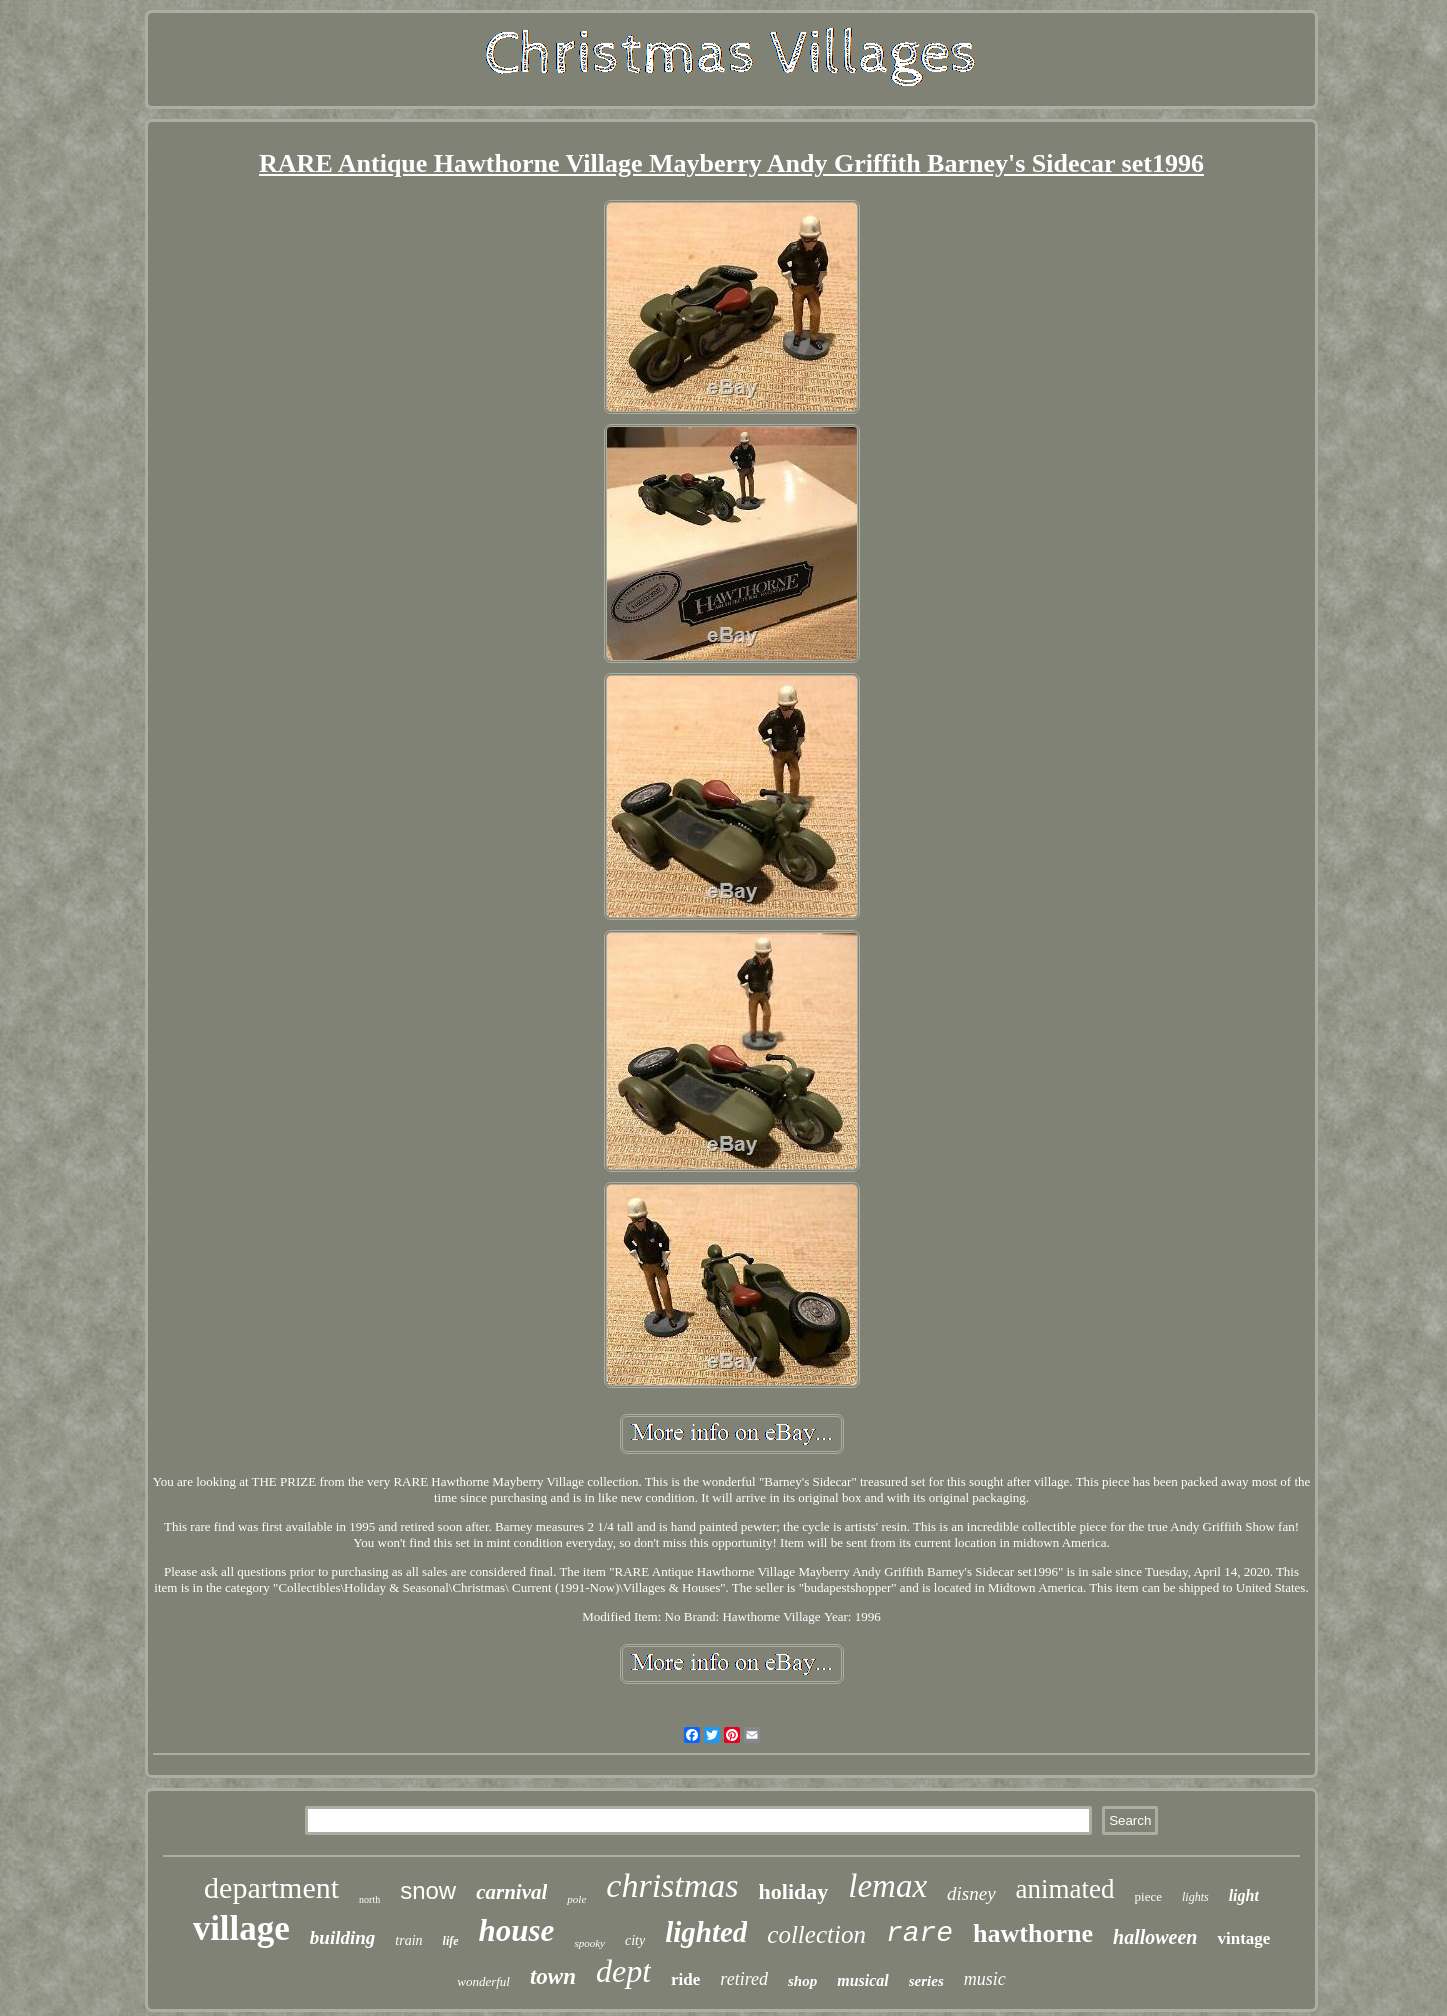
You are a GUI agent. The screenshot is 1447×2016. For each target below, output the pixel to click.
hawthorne (1033, 1933)
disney (971, 1893)
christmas (672, 1885)
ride (685, 1979)
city (635, 1940)
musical (863, 1980)
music (985, 1979)
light (1244, 1895)
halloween (1155, 1937)
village (241, 1928)
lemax (887, 1886)
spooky (589, 1943)
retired (744, 1979)
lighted (706, 1932)
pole (576, 1899)
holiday (794, 1891)
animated (1065, 1889)
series (926, 1981)
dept (623, 1971)
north (369, 1899)
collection (816, 1934)
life (451, 1941)
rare (919, 1933)
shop (802, 1981)
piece (1148, 1896)
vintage (1243, 1938)
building (342, 1937)
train (408, 1940)
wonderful (483, 1981)
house (517, 1930)
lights (1195, 1897)
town (553, 1976)
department (271, 1887)
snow (428, 1890)
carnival (511, 1892)
